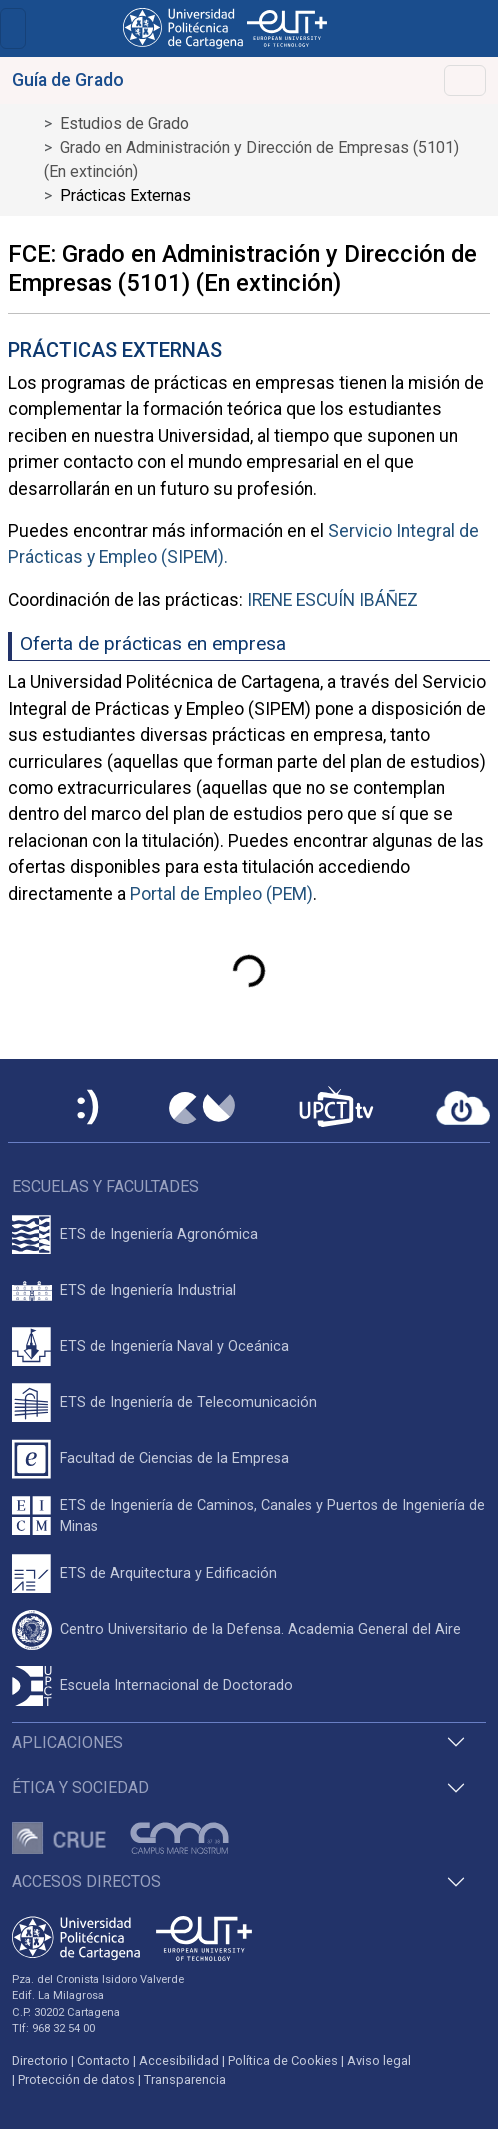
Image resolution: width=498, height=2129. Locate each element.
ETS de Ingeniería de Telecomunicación (188, 1402)
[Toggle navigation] (13, 28)
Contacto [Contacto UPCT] (103, 2060)
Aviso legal (379, 2060)
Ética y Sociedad (80, 1787)
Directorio (40, 2060)
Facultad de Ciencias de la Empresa (174, 1458)
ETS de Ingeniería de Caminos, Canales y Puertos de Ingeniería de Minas (272, 1516)
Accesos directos (86, 1881)
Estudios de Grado (124, 123)
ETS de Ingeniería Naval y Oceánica (174, 1346)
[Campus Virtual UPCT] (202, 1108)
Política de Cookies (283, 2060)
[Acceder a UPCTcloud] (463, 1108)
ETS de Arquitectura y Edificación (168, 1573)
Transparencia (185, 2079)
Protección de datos (76, 2079)
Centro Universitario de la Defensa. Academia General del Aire (260, 1629)
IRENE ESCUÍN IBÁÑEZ (332, 600)
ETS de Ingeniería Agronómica (159, 1234)
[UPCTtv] (336, 1108)
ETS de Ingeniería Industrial (148, 1290)
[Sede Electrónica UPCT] (89, 1108)
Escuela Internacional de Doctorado (176, 1685)
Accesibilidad (179, 2060)
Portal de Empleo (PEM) (221, 894)
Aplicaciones (67, 1742)
